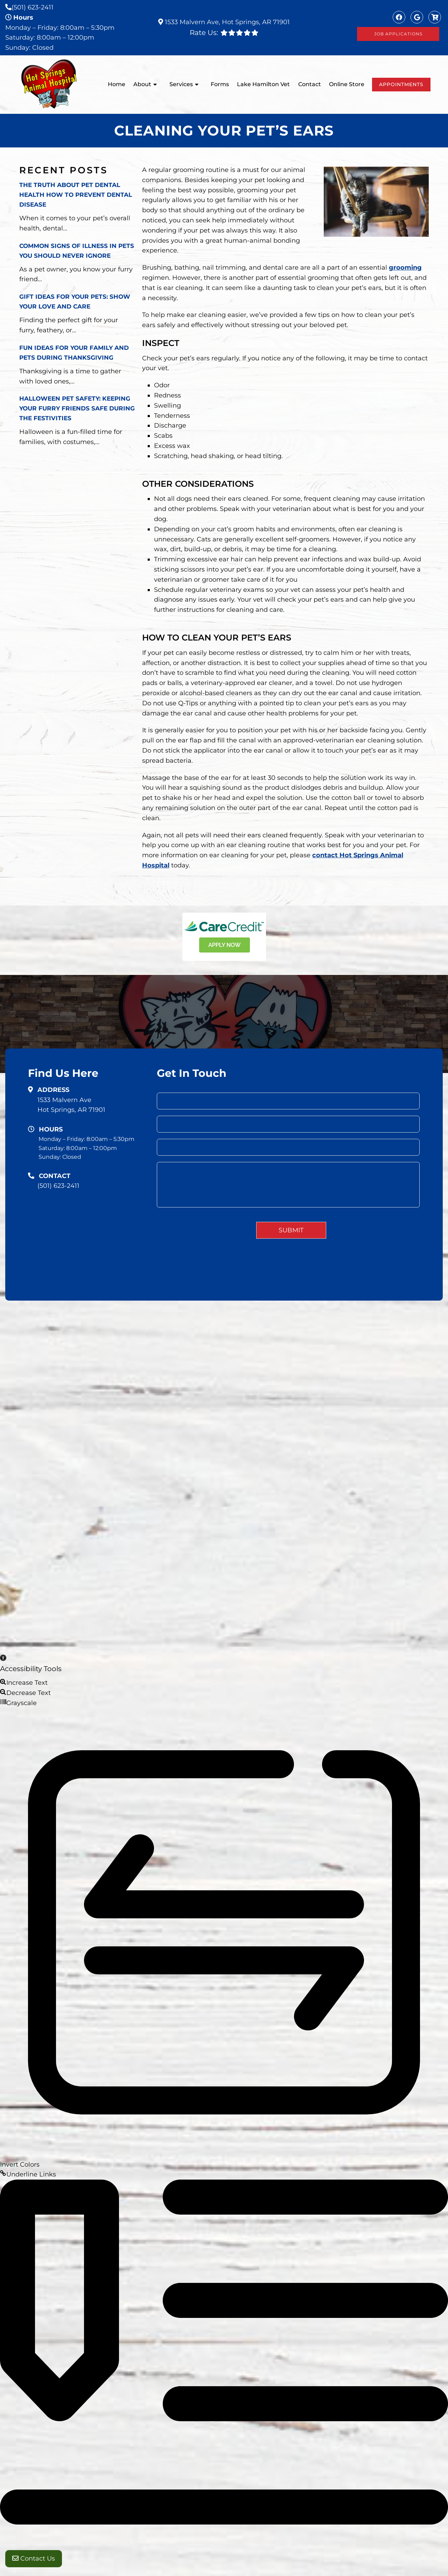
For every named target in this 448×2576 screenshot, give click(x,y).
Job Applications (398, 33)
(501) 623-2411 (33, 7)
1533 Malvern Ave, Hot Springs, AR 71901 (226, 22)
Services (181, 84)
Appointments (401, 84)
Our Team (316, 1341)
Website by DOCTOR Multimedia (395, 1393)
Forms (220, 84)
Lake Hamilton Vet (263, 84)
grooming (405, 267)
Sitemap (285, 1393)
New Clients (386, 1341)
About (142, 84)
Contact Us (33, 2562)
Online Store (346, 84)
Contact (309, 84)
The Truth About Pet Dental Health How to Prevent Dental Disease (75, 194)
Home (116, 84)
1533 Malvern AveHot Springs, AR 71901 (71, 1105)
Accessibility (322, 1393)
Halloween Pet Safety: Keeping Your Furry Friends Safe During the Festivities (77, 408)
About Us (283, 1341)
